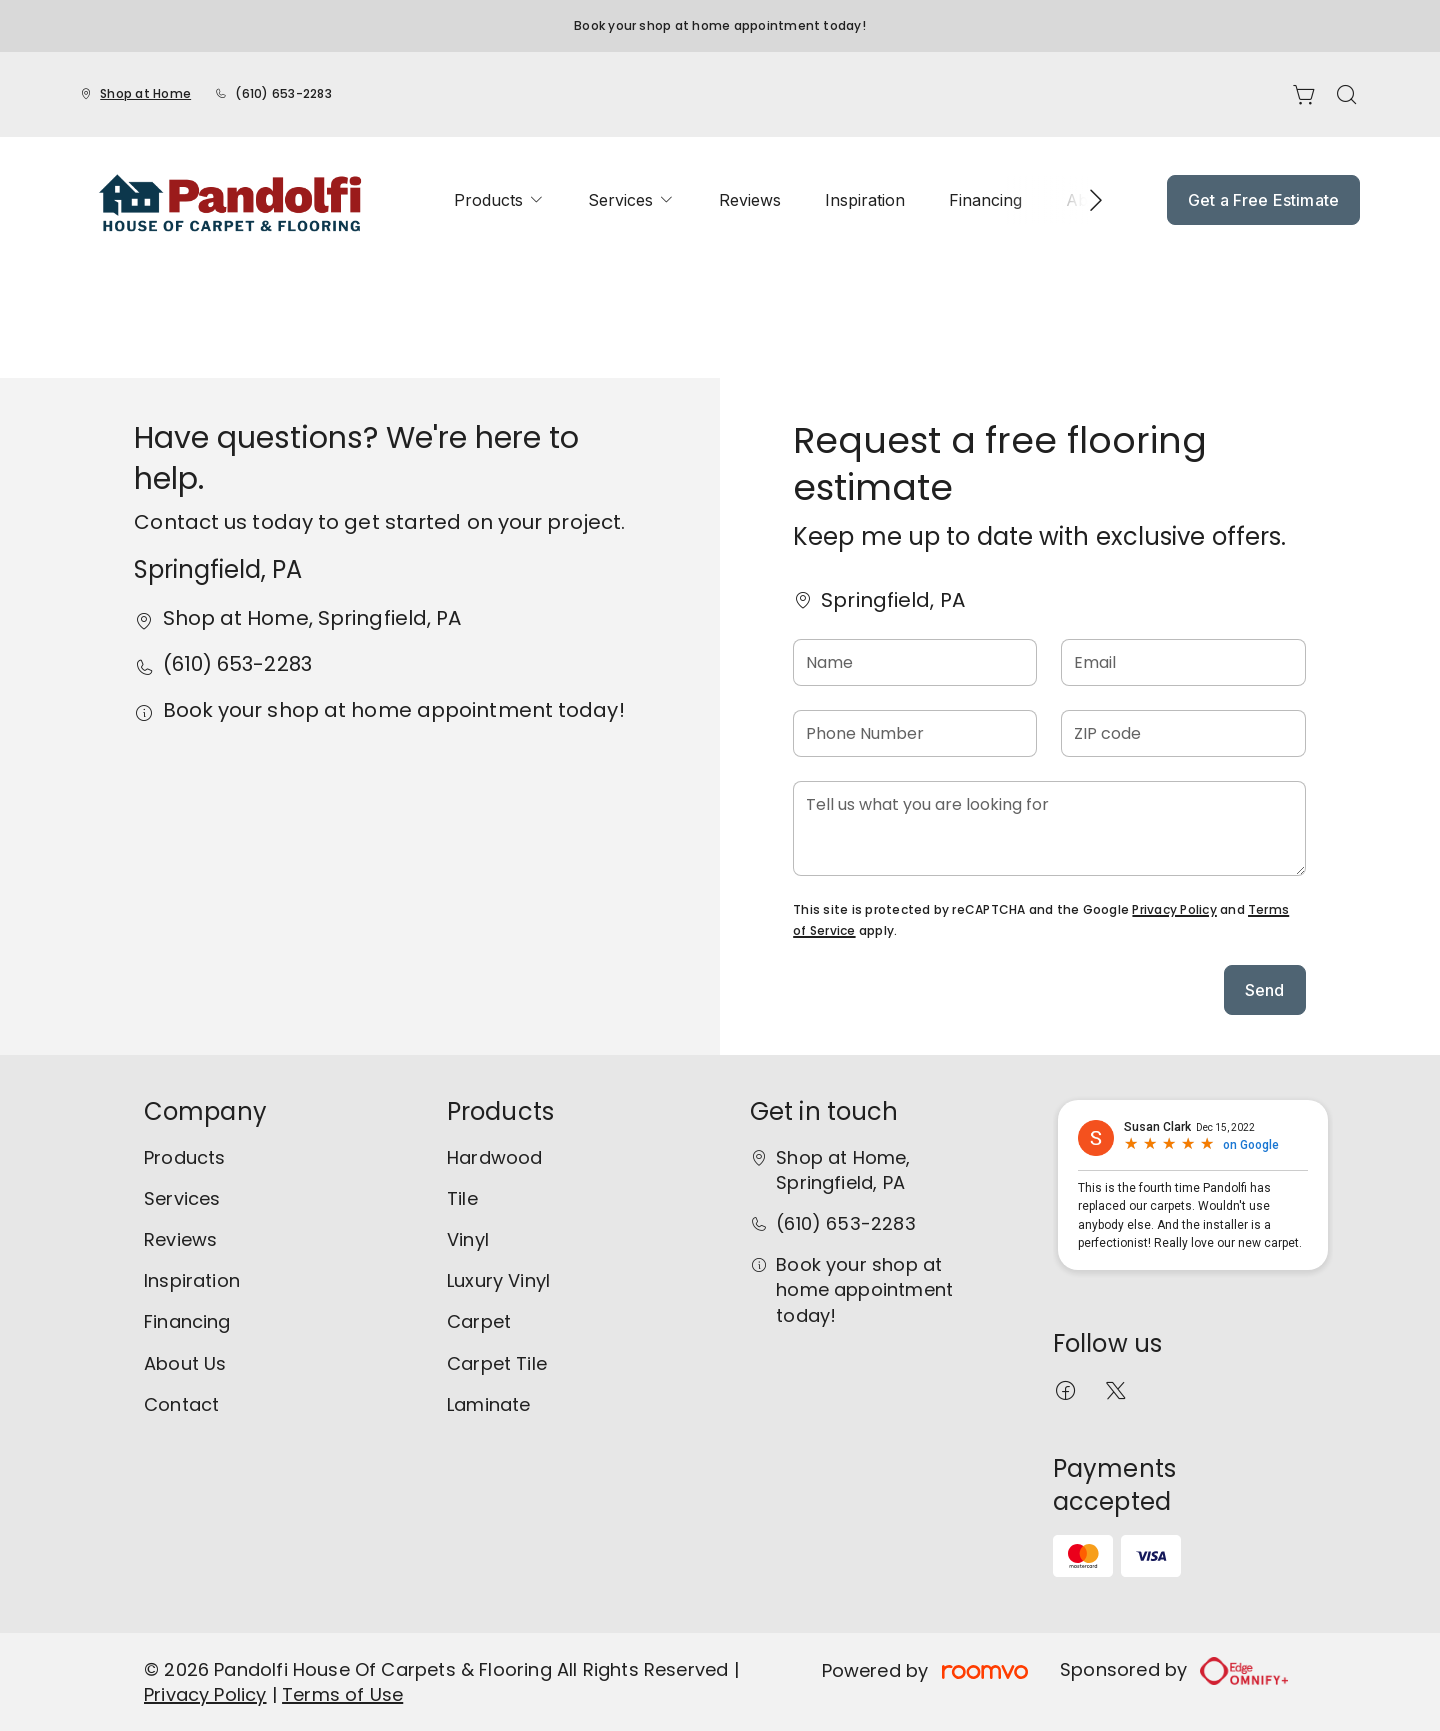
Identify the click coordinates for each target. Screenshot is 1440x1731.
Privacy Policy (1174, 909)
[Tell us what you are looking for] (1049, 828)
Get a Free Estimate (1263, 200)
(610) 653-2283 (283, 93)
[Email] (1183, 662)
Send (1265, 990)
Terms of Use (342, 1694)
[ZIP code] (1183, 733)
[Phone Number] (915, 733)
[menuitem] (499, 200)
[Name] (915, 662)
